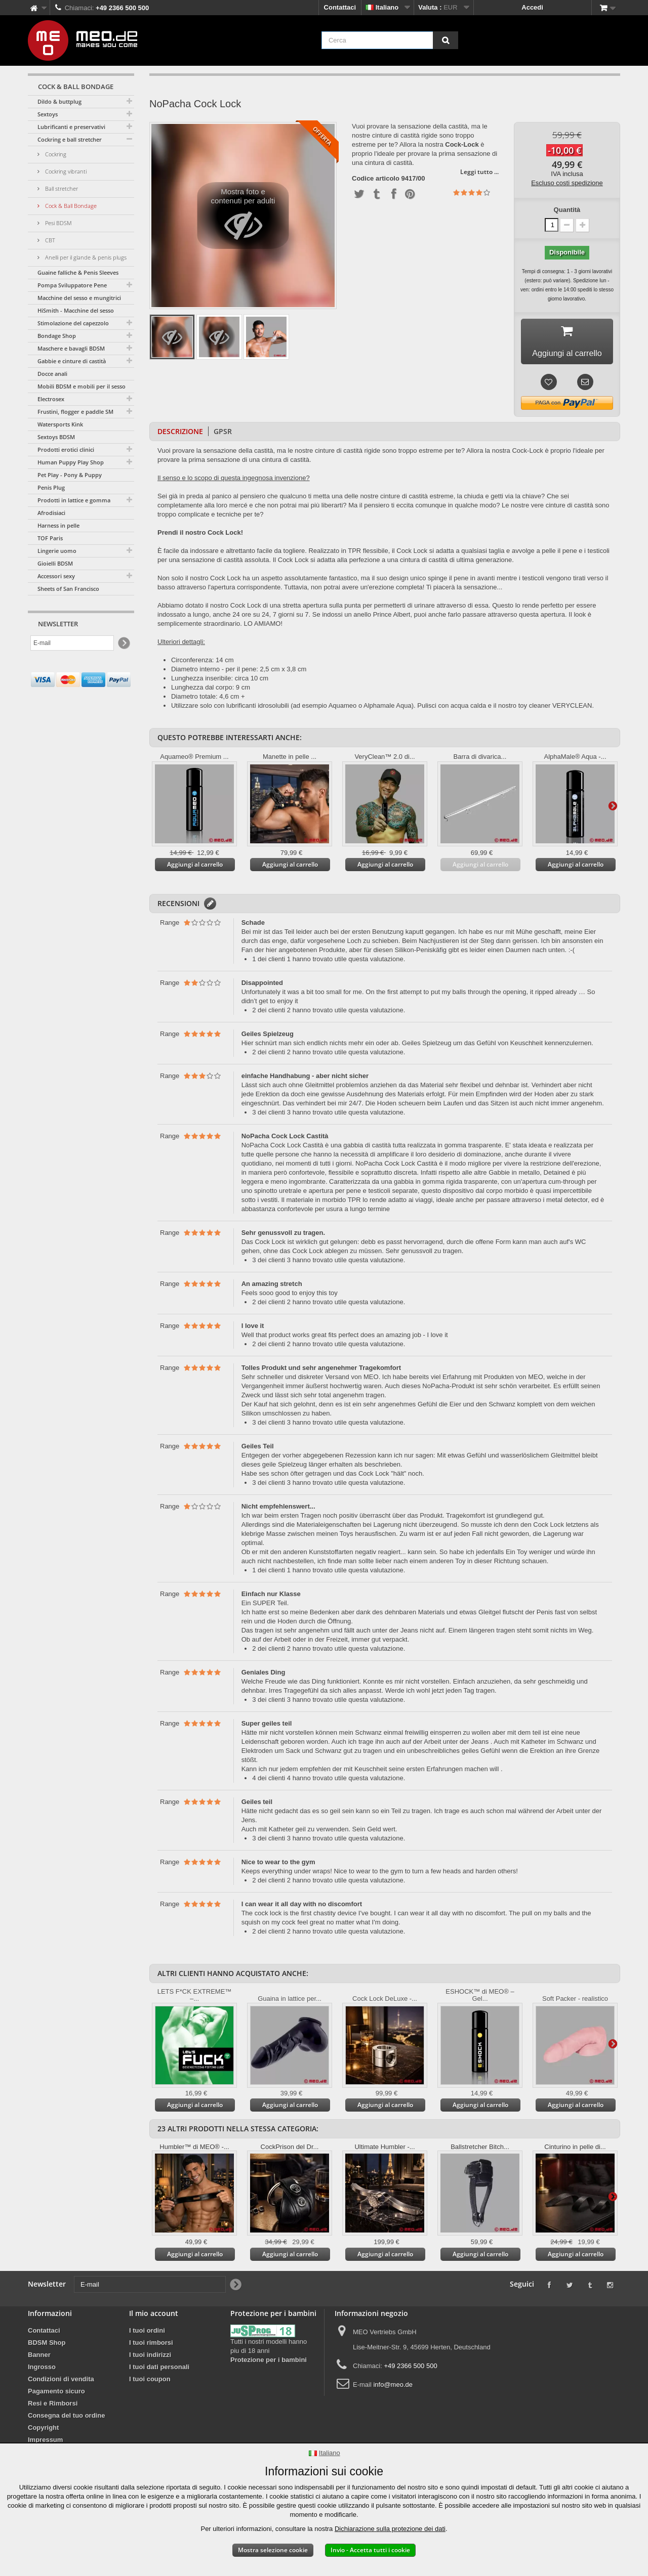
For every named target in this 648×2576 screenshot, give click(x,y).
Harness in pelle (58, 525)
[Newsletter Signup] (123, 643)
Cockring (55, 154)
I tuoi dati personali (159, 2370)
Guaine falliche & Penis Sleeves (77, 272)
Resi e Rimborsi (52, 2407)
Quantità (567, 209)
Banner (39, 2358)
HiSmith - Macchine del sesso (75, 310)
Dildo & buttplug (59, 101)
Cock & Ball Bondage (70, 205)
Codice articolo (375, 178)
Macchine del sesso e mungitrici (79, 298)
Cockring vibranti (65, 171)
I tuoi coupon (150, 2382)
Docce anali (52, 373)
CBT (49, 240)
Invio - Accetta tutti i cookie (370, 2550)
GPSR (223, 435)
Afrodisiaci (51, 513)
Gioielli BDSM (55, 563)
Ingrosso (42, 2370)
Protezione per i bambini (268, 2363)
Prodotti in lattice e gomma (73, 500)
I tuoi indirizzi (150, 2358)
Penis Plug (51, 487)
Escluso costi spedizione (567, 183)
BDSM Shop (46, 2346)
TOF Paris (50, 538)
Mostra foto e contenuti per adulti (243, 218)
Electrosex (50, 399)
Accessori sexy (56, 576)
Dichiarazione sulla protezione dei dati (390, 2528)
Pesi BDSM (58, 223)
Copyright (43, 2431)
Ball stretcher (61, 188)
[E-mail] (72, 643)
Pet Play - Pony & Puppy (69, 475)
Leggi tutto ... (479, 171)
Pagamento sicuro (56, 2394)
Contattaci (340, 7)
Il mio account (153, 2317)
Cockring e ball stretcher (69, 139)
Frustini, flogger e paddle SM (75, 411)
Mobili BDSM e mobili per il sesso (81, 386)
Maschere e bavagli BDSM (71, 348)
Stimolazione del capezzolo (73, 323)
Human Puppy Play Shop (70, 462)
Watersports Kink (60, 424)
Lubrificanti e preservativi (71, 127)
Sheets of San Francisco (68, 588)
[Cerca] (445, 40)
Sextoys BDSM (56, 437)
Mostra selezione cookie (273, 2550)
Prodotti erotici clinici (65, 449)
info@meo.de (393, 2388)
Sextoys (47, 114)
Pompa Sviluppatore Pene (72, 285)
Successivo (613, 809)
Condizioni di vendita (61, 2382)
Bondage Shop (56, 335)
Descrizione (180, 435)
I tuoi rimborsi (151, 2346)
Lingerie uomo (56, 550)
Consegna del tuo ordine (66, 2419)
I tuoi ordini (147, 2334)
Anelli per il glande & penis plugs (85, 257)
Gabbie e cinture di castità (71, 361)
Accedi (532, 7)
